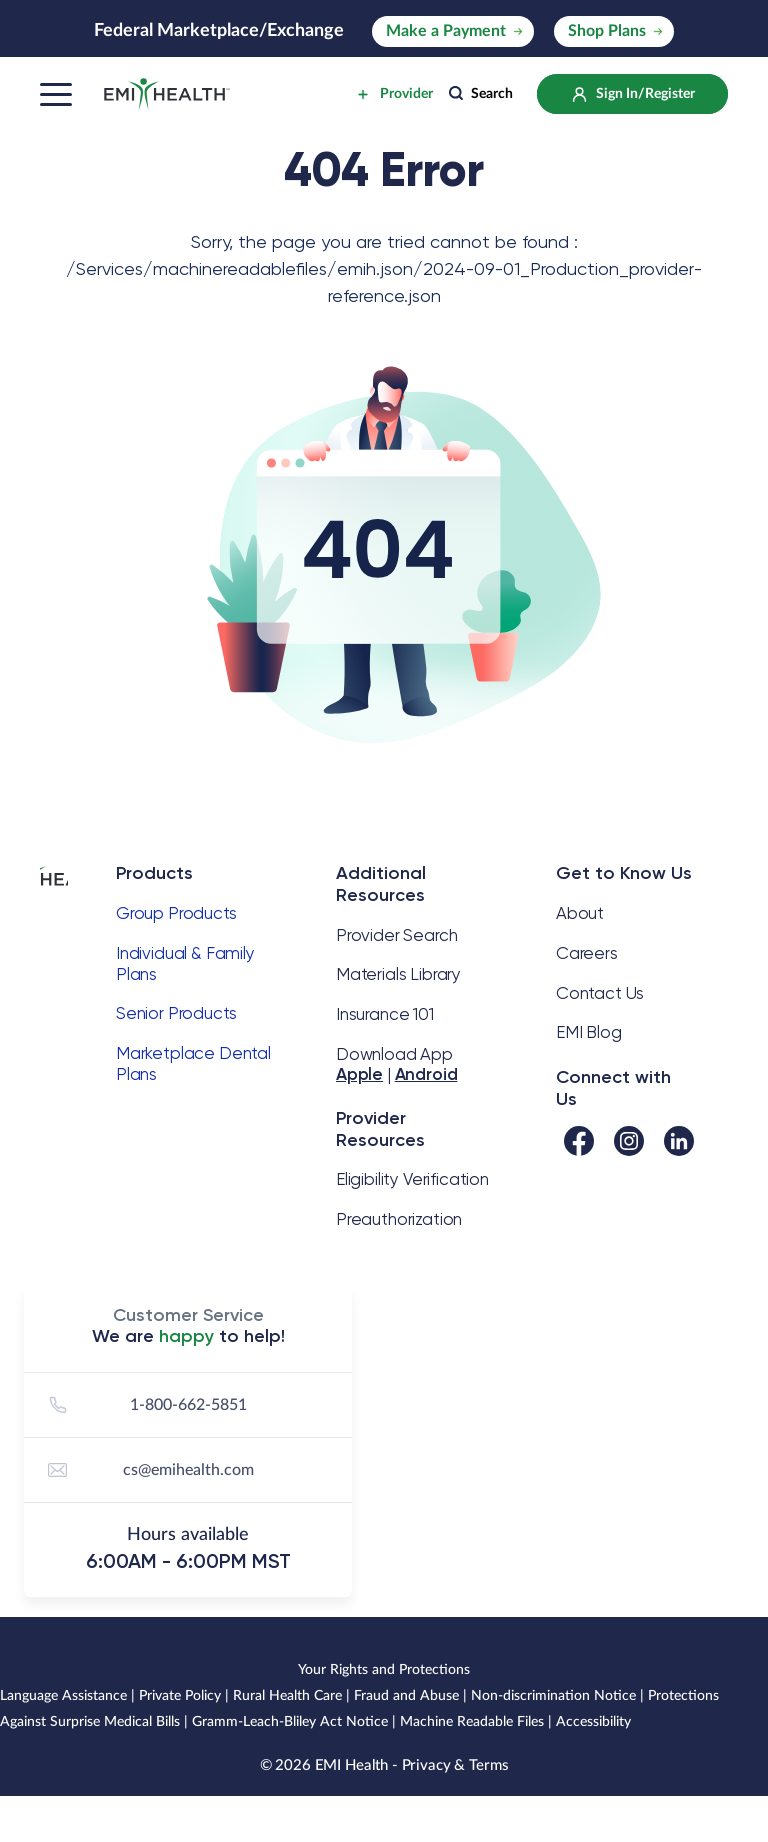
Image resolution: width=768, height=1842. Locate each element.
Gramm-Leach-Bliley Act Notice (290, 1722)
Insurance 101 (385, 1014)
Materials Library (398, 974)
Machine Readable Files (472, 1722)
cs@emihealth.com (148, 1470)
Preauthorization (399, 1219)
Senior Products (176, 1013)
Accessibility (593, 1722)
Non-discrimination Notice (553, 1696)
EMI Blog (589, 1032)
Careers (587, 953)
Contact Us (600, 993)
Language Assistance (63, 1696)
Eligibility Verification (412, 1179)
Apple (359, 1074)
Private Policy (180, 1696)
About (580, 913)
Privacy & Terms (455, 1765)
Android (426, 1074)
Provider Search (396, 935)
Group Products (176, 913)
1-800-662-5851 (144, 1405)
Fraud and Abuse (406, 1696)
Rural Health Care (287, 1696)
